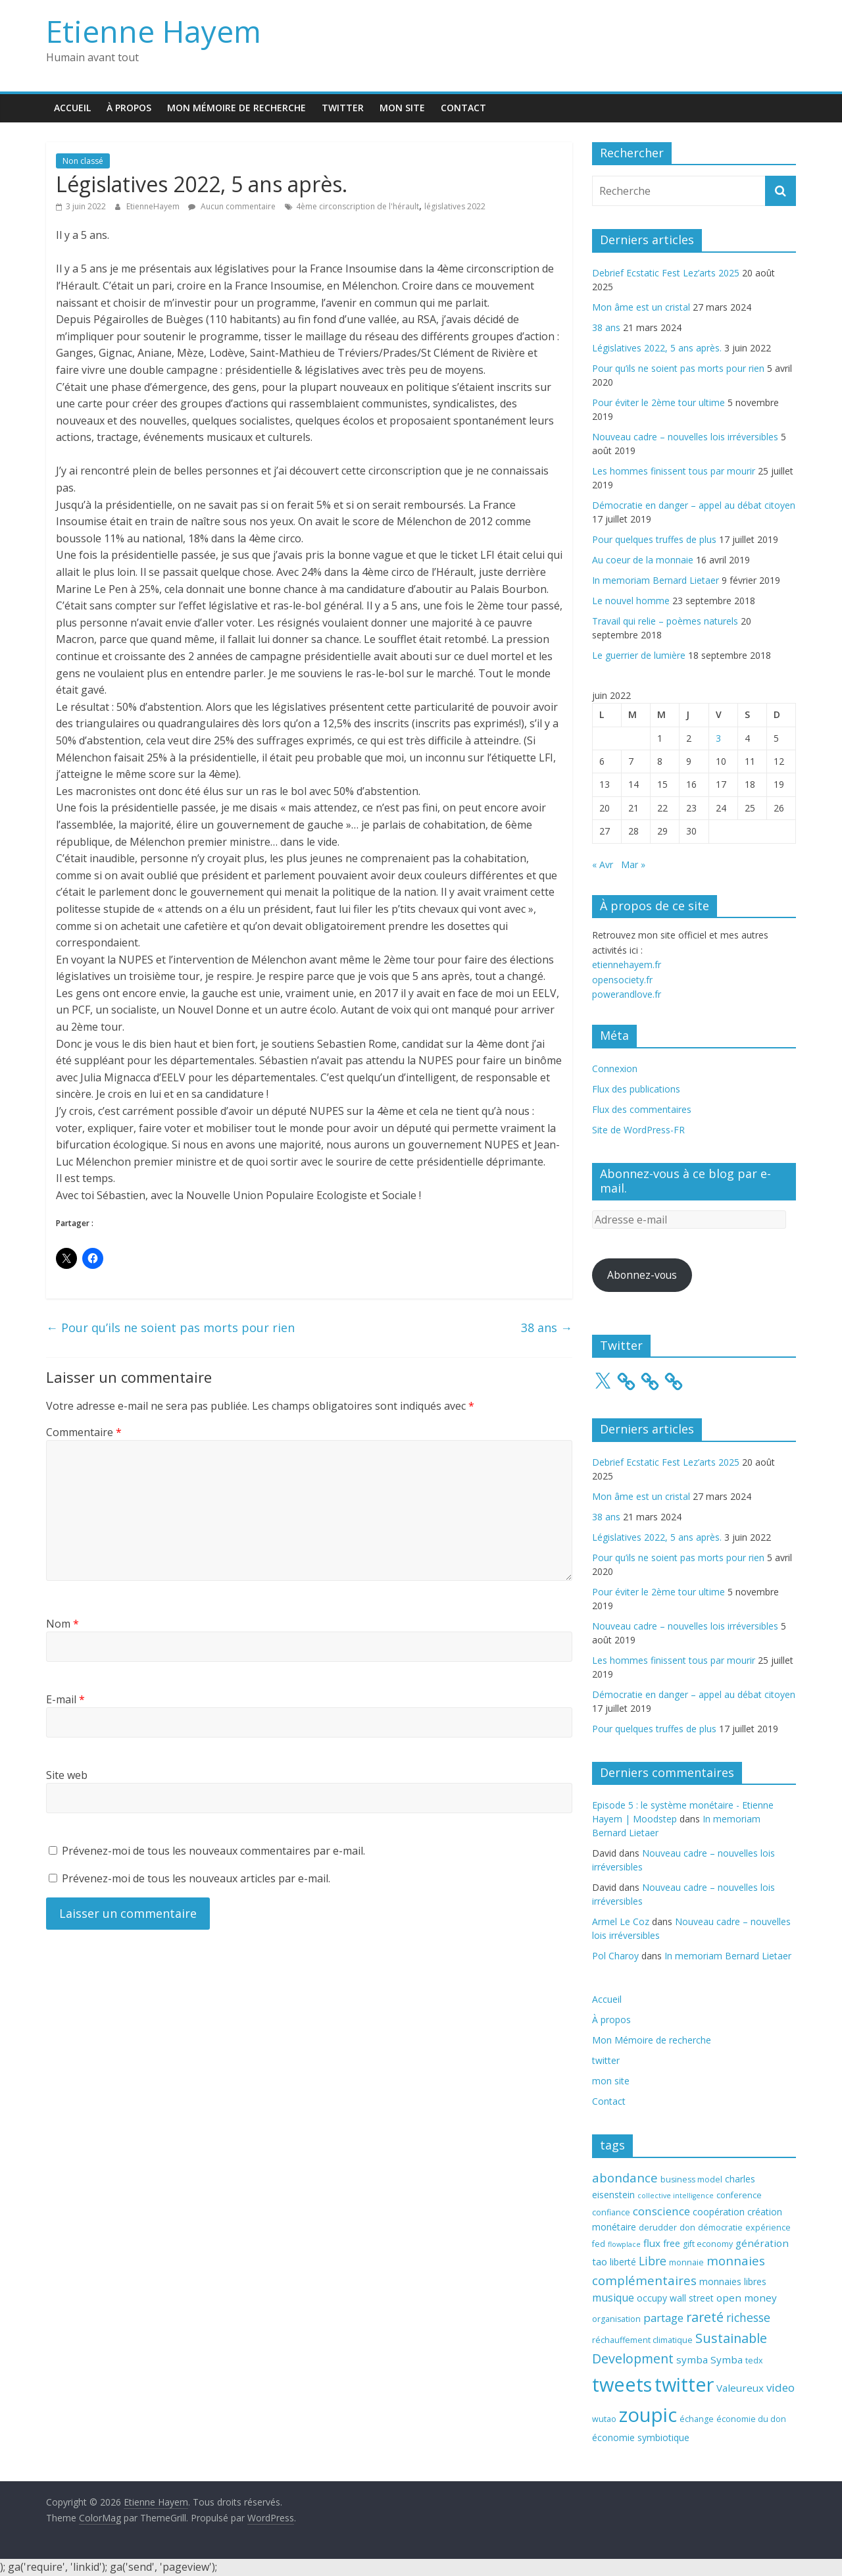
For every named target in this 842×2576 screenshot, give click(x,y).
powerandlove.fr (626, 994)
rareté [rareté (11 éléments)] (705, 2317)
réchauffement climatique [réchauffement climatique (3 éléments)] (642, 2340)
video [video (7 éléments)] (780, 2387)
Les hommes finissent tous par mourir (673, 471)
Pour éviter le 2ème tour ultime (658, 402)
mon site (402, 107)
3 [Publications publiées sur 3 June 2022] (718, 738)
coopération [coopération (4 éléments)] (719, 2211)
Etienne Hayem (153, 31)
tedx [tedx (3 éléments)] (754, 2360)
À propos (129, 107)
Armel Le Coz (620, 1921)
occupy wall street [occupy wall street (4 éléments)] (675, 2298)
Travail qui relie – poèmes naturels (665, 621)
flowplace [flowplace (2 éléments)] (624, 2244)
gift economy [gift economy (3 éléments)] (708, 2244)
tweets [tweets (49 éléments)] (622, 2384)
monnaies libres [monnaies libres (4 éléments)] (732, 2281)
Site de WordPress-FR (638, 1129)
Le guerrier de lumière (638, 655)
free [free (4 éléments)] (671, 2243)
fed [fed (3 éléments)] (598, 2244)
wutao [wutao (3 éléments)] (604, 2419)
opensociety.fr (622, 979)
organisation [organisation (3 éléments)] (616, 2319)
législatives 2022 (454, 206)
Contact (463, 107)
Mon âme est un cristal (641, 307)
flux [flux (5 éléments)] (651, 2243)
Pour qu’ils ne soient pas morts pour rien (170, 1327)
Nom (62, 1623)
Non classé (82, 161)
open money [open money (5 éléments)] (746, 2297)
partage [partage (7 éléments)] (663, 2317)
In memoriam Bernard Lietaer (655, 580)
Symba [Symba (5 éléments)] (726, 2359)
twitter (343, 107)
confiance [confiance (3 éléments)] (611, 2212)
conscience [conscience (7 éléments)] (661, 2211)
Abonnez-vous (642, 1275)
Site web (66, 1775)
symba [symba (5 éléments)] (692, 2359)
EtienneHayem (154, 206)
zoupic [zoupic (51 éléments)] (648, 2415)
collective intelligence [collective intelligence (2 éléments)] (675, 2195)
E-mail (65, 1699)
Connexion (614, 1068)
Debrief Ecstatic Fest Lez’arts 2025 (665, 273)
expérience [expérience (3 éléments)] (768, 2227)
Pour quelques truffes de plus (654, 539)
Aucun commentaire (232, 206)
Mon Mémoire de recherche (236, 107)
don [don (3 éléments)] (687, 2227)
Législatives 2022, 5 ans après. (657, 348)
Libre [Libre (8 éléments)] (652, 2261)
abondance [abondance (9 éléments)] (625, 2177)
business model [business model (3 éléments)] (691, 2179)
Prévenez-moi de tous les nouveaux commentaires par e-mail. (213, 1850)
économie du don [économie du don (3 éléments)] (751, 2419)
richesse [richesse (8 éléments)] (748, 2317)
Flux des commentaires (641, 1109)
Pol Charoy (615, 1955)
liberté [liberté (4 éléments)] (623, 2261)
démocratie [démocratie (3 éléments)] (720, 2227)
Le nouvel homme (631, 600)
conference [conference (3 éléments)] (739, 2195)
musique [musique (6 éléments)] (613, 2297)
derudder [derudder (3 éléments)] (658, 2227)
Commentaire (84, 1432)
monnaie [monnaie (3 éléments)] (686, 2262)
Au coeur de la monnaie (642, 560)
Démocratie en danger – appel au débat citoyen (693, 505)
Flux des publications (636, 1089)
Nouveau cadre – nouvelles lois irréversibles (685, 436)
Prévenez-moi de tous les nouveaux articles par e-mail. (196, 1878)
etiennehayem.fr (626, 964)
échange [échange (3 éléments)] (697, 2419)
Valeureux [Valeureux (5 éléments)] (740, 2387)
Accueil (72, 107)
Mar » (633, 864)
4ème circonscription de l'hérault (357, 206)
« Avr (602, 864)
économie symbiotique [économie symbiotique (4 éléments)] (640, 2437)
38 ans (546, 1327)
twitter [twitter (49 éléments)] (684, 2384)
